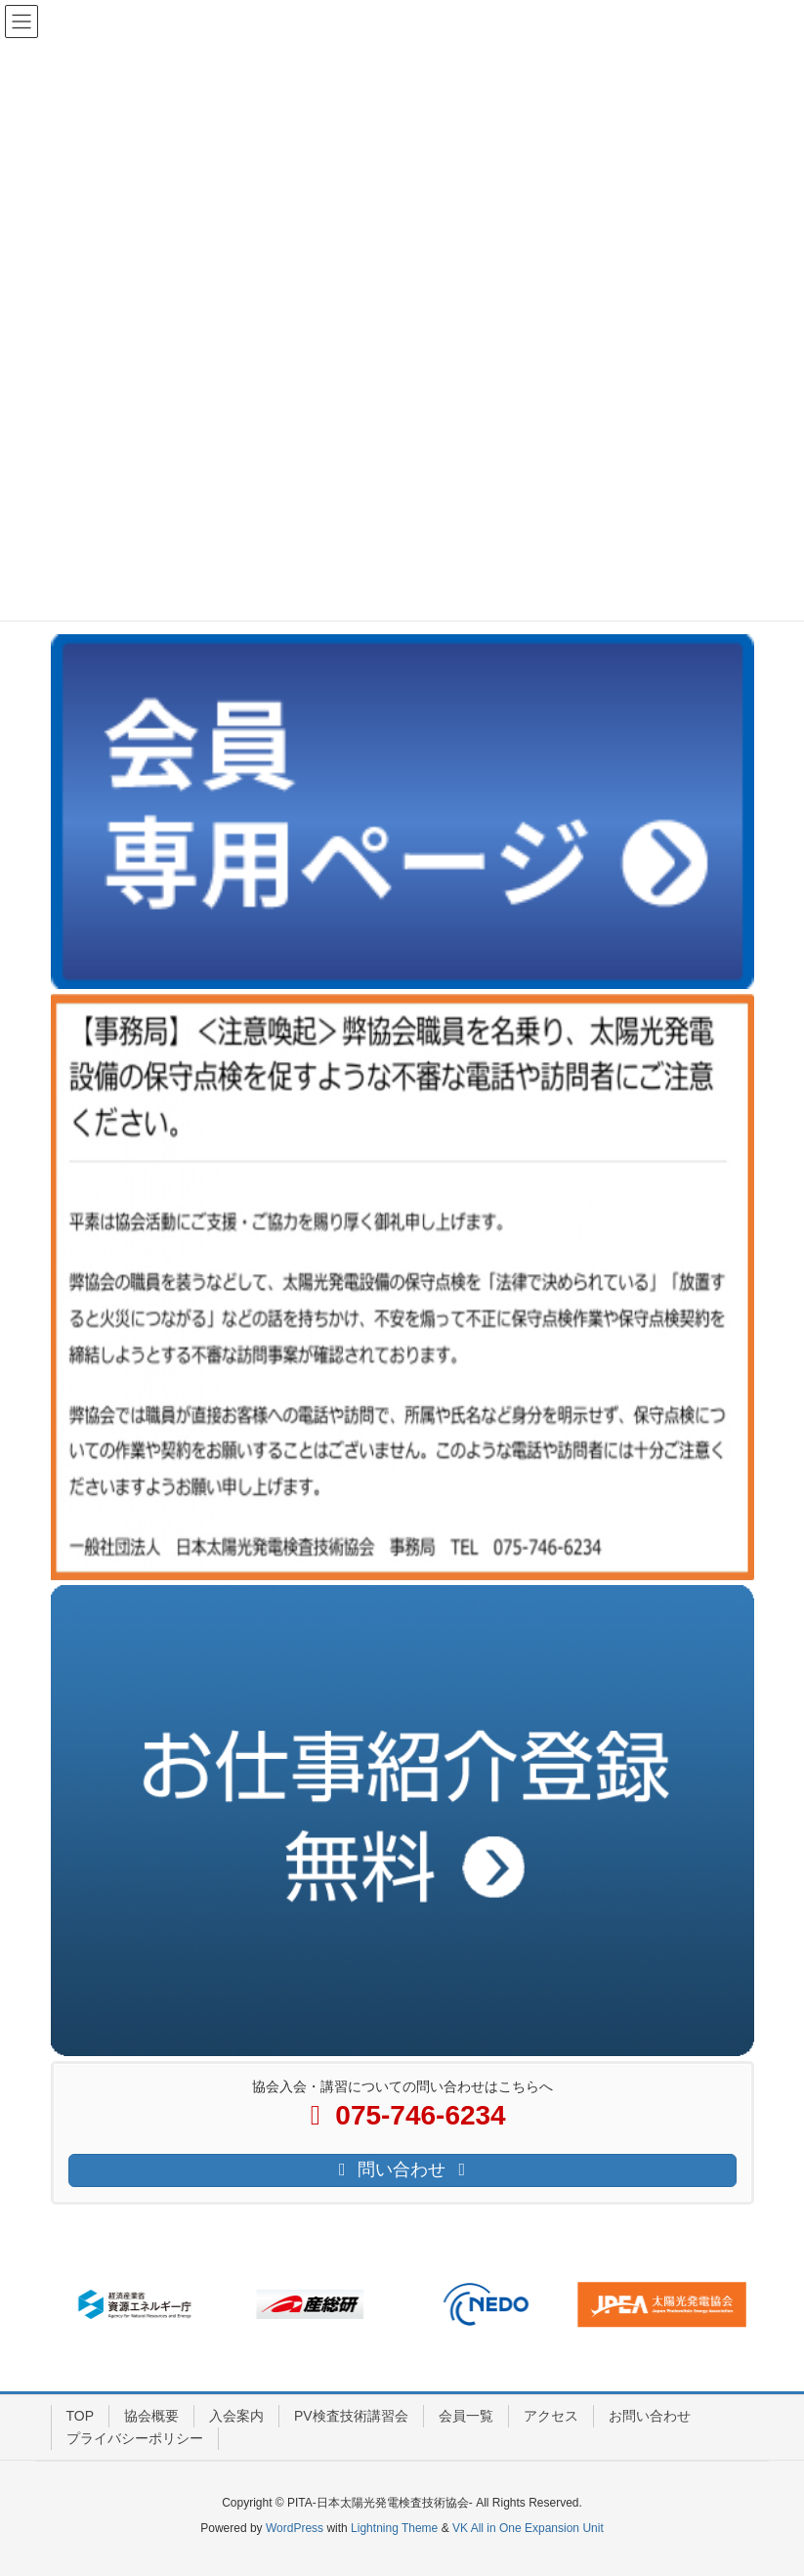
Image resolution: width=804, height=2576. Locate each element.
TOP (80, 2416)
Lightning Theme (394, 2528)
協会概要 (151, 2416)
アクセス (551, 2416)
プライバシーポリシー (134, 2438)
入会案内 (236, 2416)
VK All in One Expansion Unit (528, 2528)
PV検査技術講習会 (351, 2416)
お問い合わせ (650, 2416)
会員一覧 (466, 2416)
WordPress (294, 2528)
